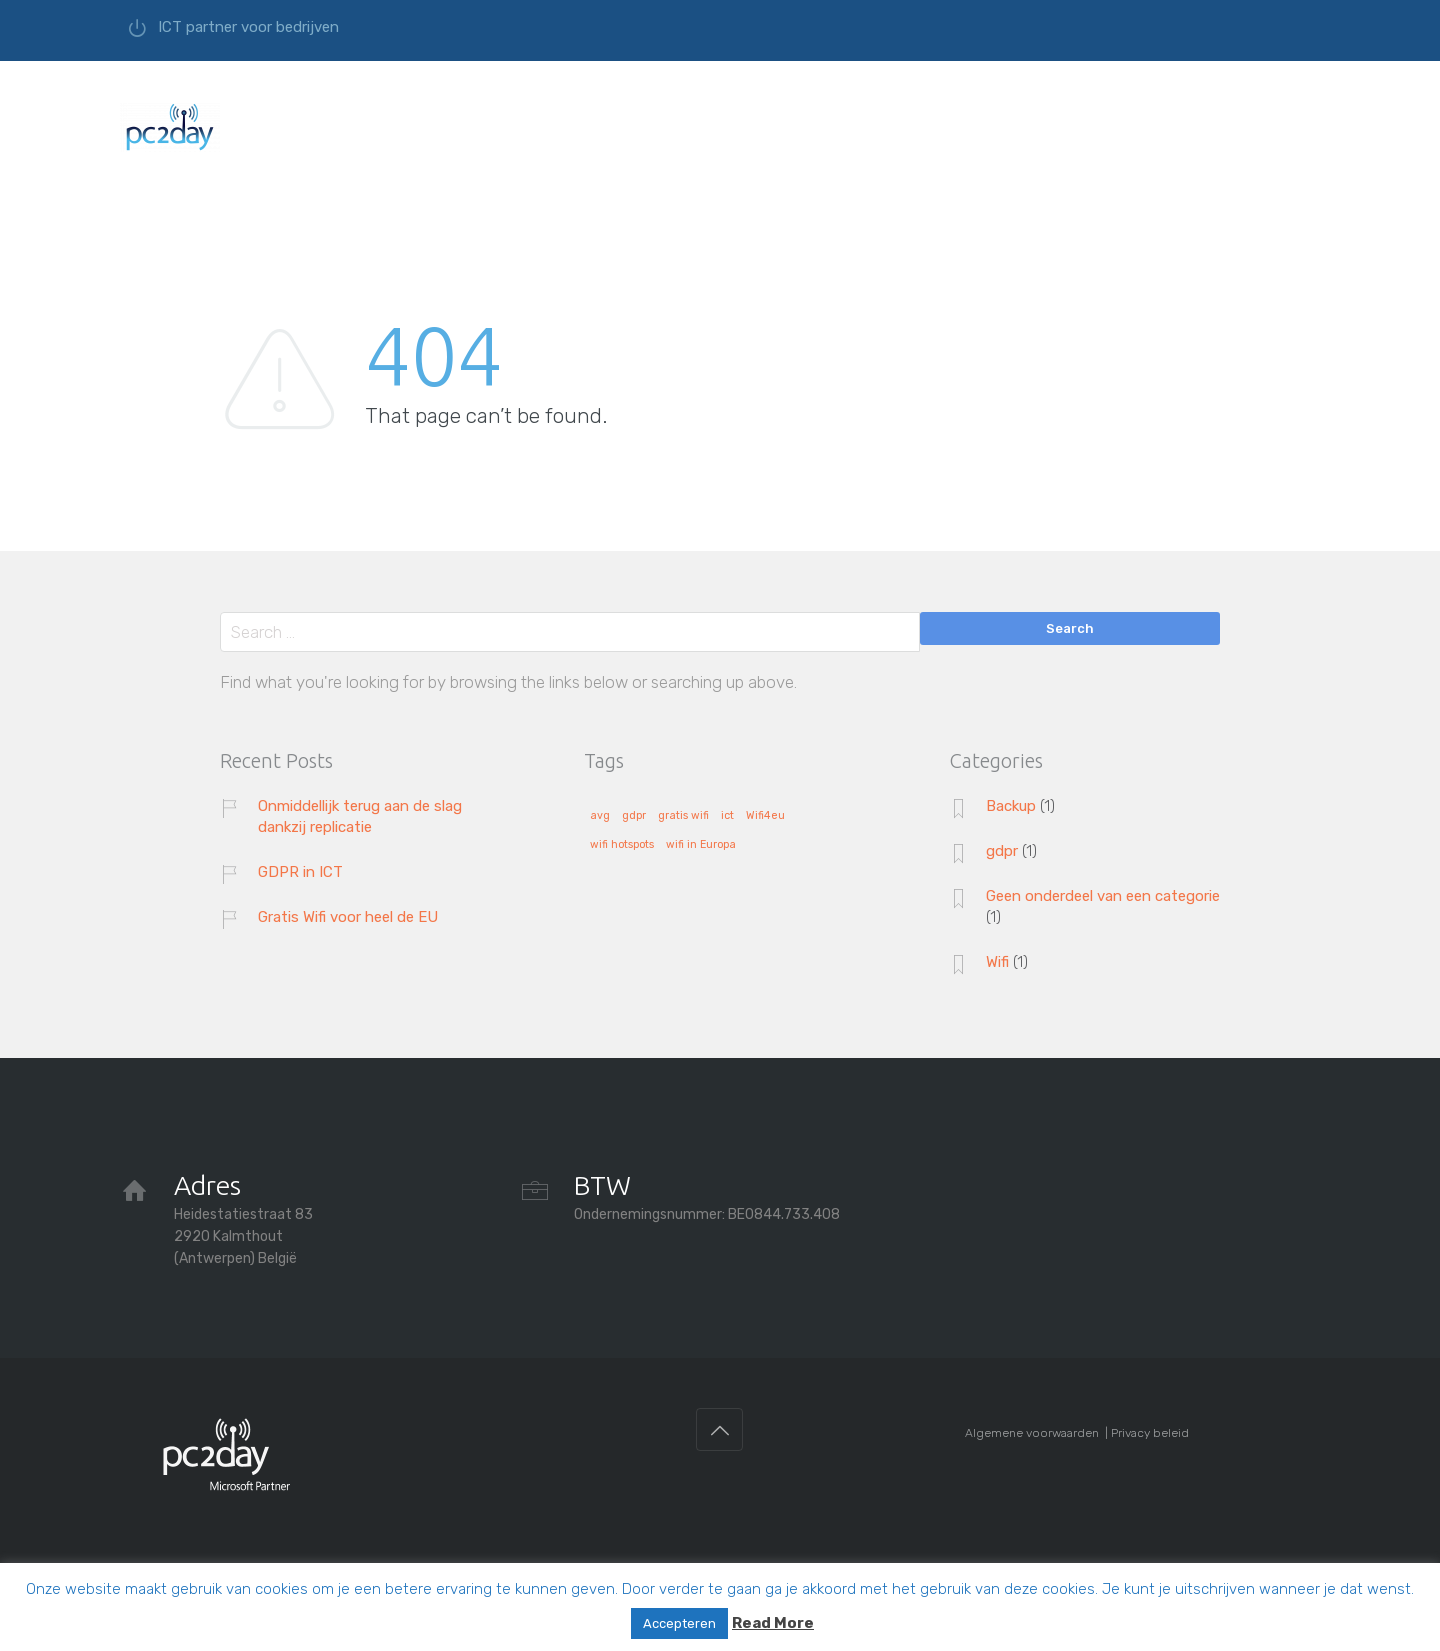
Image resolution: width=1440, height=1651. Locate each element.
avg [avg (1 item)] (600, 816)
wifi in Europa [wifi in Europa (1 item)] (701, 845)
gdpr (1002, 851)
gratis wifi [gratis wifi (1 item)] (683, 816)
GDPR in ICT (300, 872)
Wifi (997, 962)
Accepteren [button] (679, 1623)
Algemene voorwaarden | (1038, 1433)
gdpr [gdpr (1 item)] (634, 816)
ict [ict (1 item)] (727, 816)
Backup (1011, 806)
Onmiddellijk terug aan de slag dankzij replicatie (360, 816)
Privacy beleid (1150, 1433)
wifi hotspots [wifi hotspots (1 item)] (622, 845)
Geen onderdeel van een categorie (1103, 896)
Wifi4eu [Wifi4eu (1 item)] (765, 816)
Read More (773, 1623)
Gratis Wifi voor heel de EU (348, 917)
